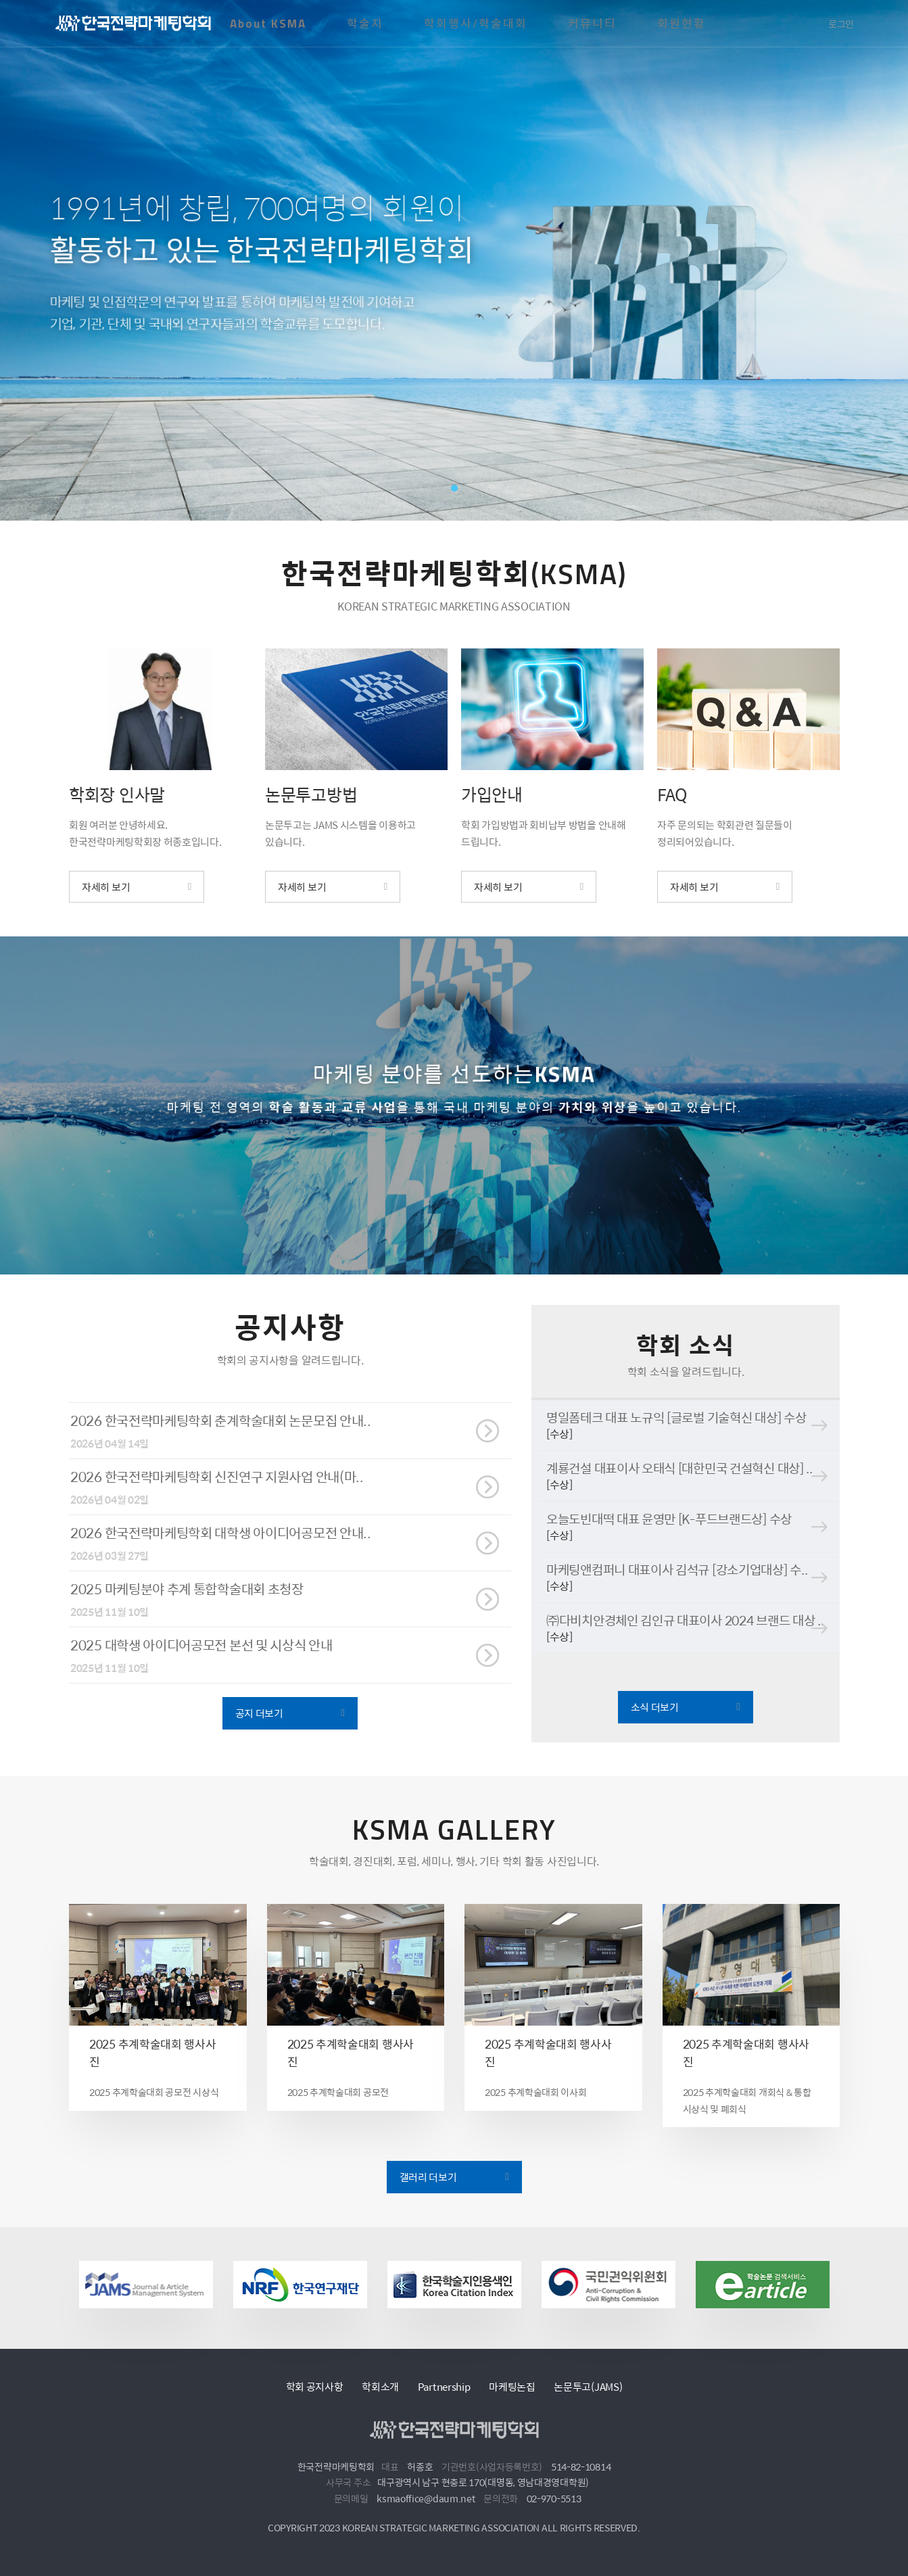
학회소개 (380, 2386)
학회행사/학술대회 (475, 23)
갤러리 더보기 (428, 2195)
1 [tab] (454, 488)
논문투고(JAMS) (588, 2386)
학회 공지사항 (314, 2386)
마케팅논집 (512, 2386)
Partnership (444, 2386)
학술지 (365, 23)
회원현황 (681, 23)
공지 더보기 (259, 1736)
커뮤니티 (592, 23)
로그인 (841, 23)
